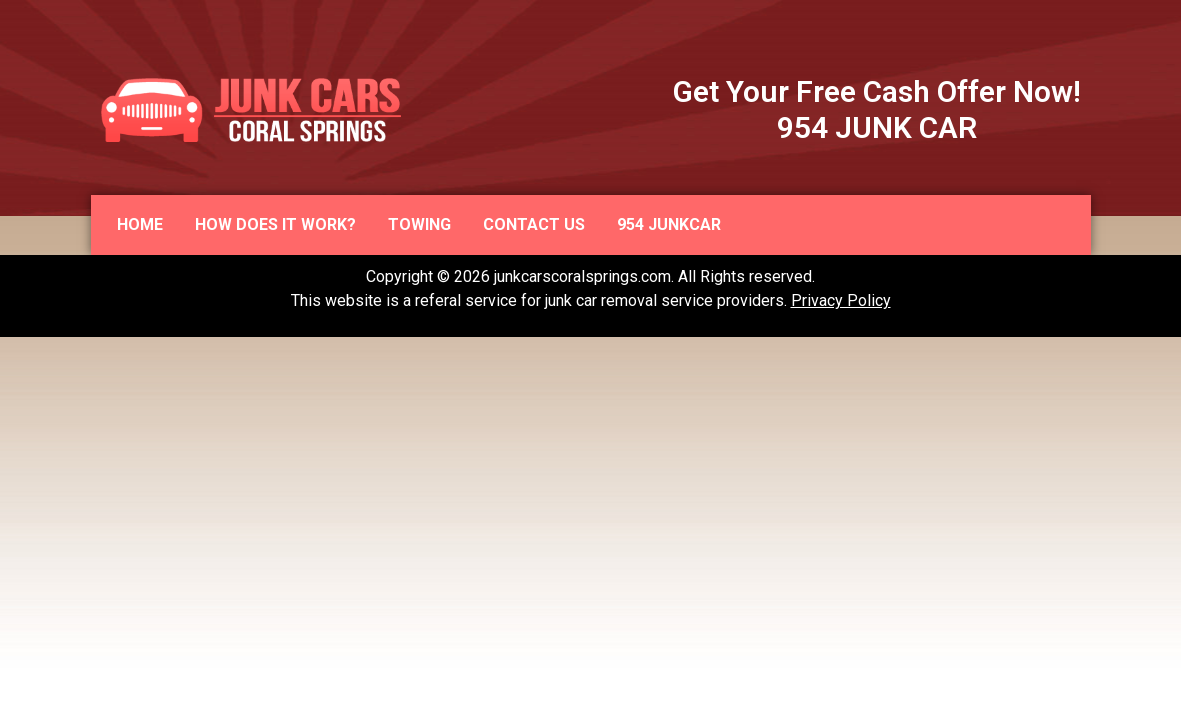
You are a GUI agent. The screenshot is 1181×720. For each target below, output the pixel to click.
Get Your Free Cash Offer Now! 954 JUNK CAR (877, 109)
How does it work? (275, 224)
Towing (419, 224)
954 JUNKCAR (669, 224)
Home (140, 224)
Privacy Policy (841, 300)
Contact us (534, 224)
